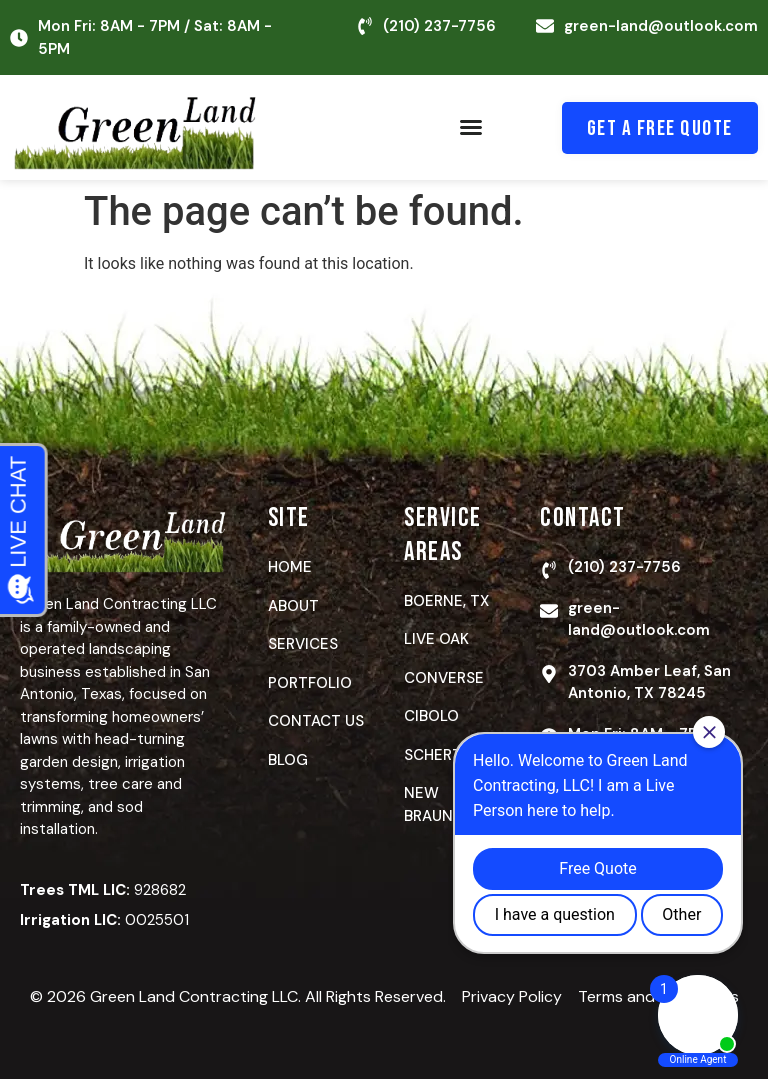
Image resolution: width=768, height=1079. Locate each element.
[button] (471, 127)
